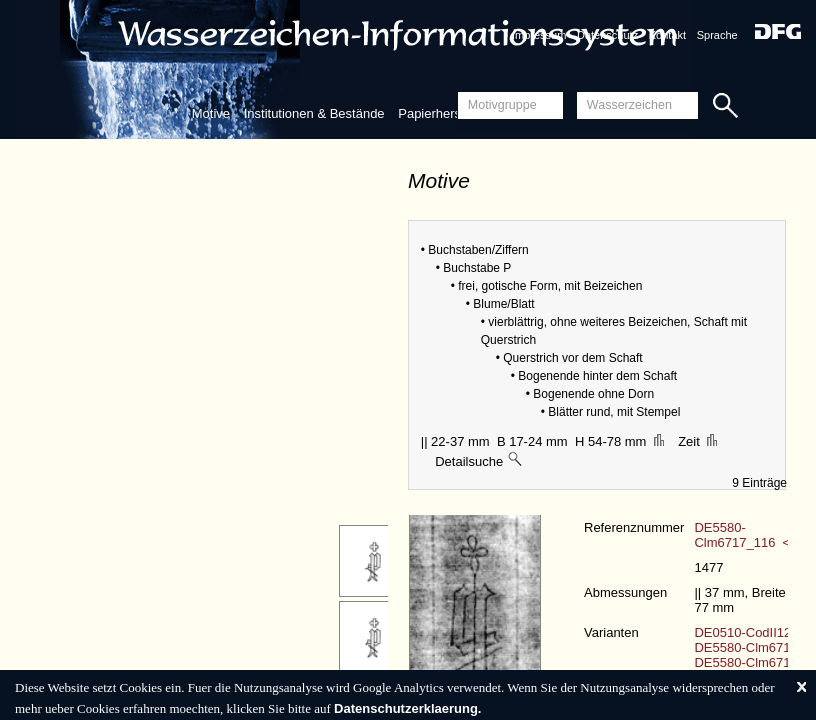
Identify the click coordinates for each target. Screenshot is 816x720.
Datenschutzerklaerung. (407, 708)
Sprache (717, 35)
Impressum (539, 35)
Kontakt (667, 35)
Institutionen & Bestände (314, 113)
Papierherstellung (448, 113)
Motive (211, 113)
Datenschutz (607, 35)
